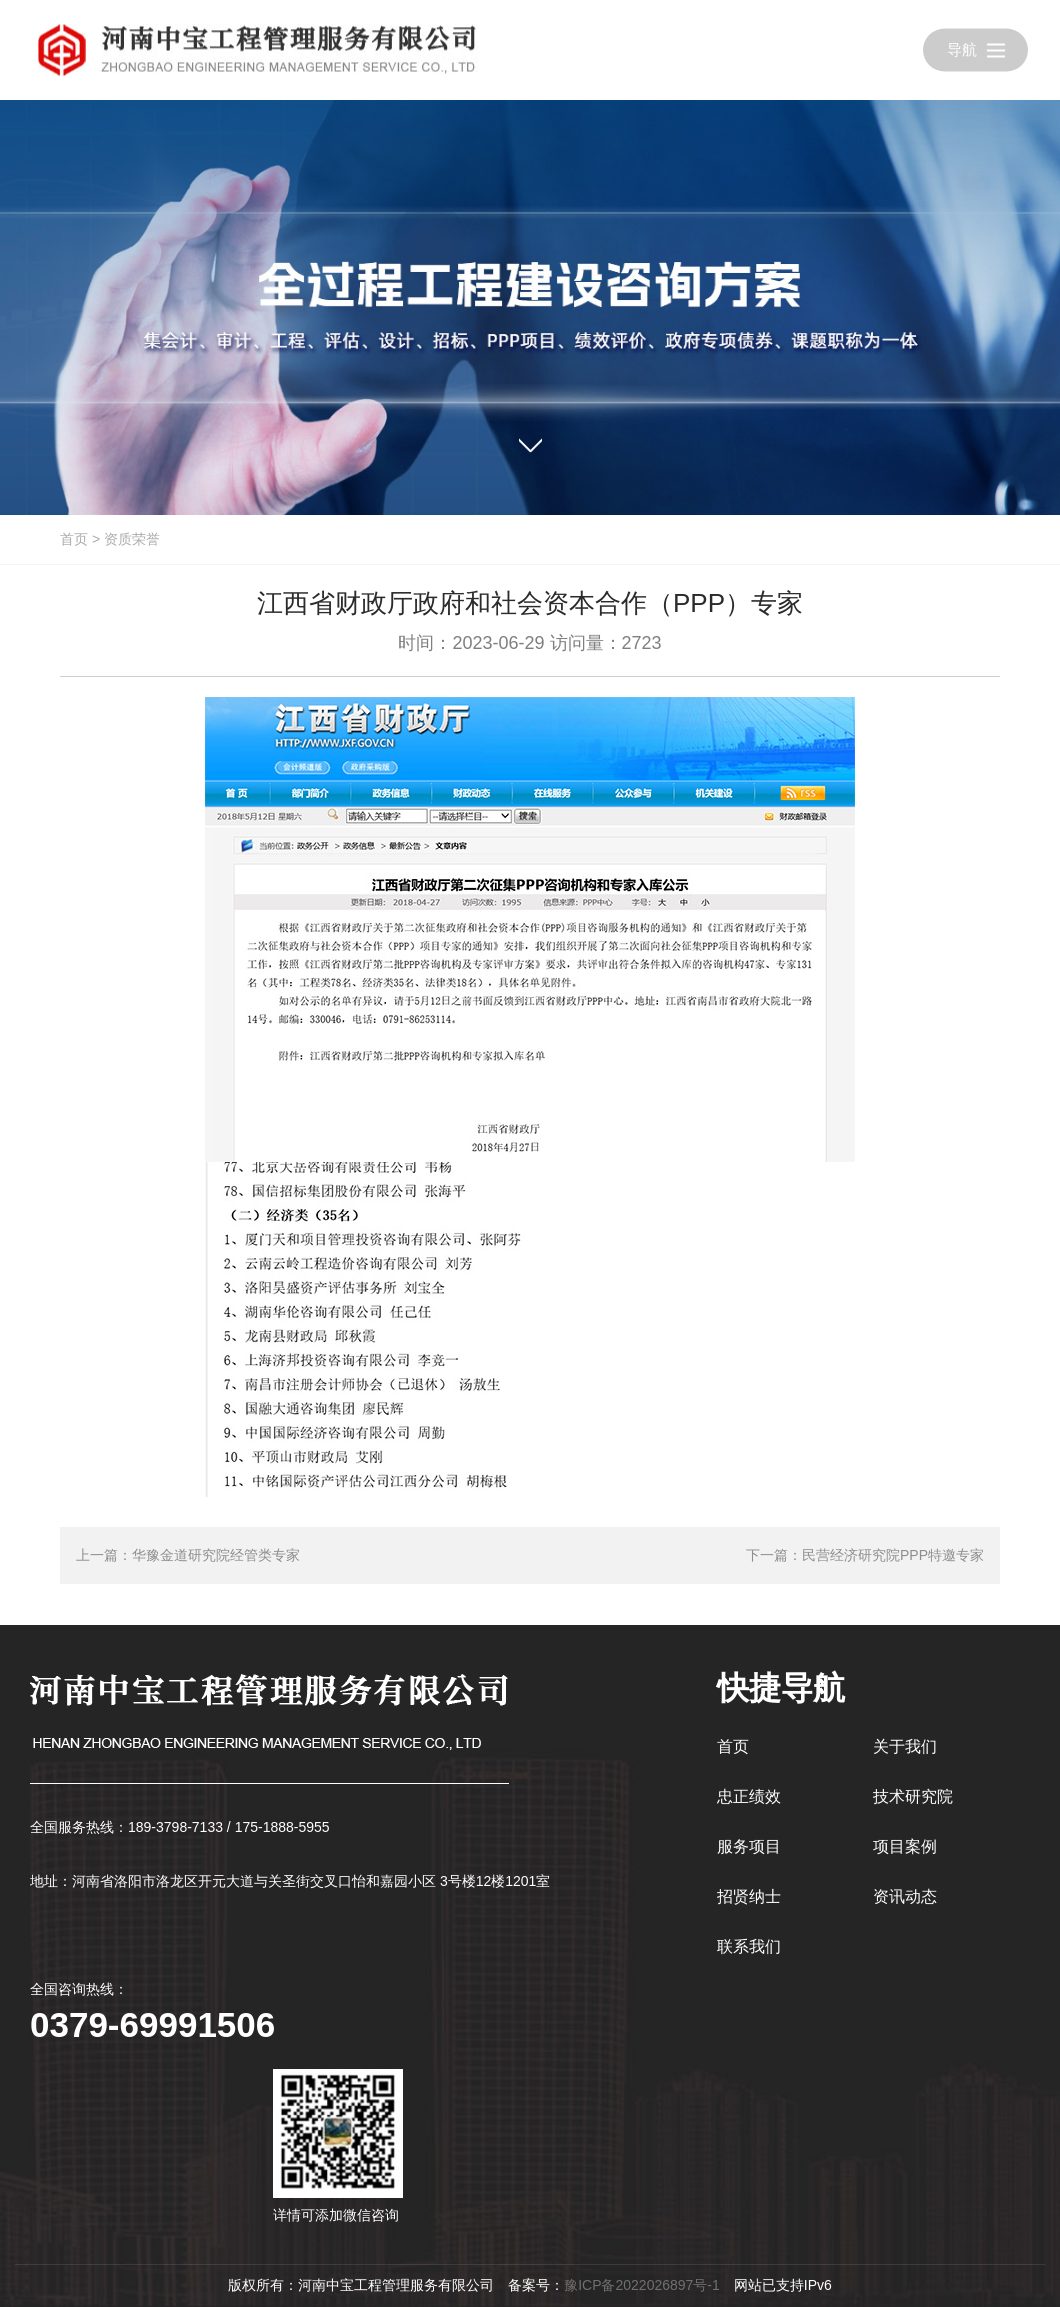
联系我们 (749, 1946)
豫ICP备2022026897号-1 (642, 2285)
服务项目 (749, 1846)
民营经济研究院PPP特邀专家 (893, 1555)
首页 (74, 539)
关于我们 (905, 1746)
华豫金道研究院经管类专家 (216, 1555)
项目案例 (905, 1846)
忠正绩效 (749, 1796)
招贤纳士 (749, 1896)
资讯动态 (905, 1896)
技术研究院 (913, 1796)
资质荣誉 (132, 539)
